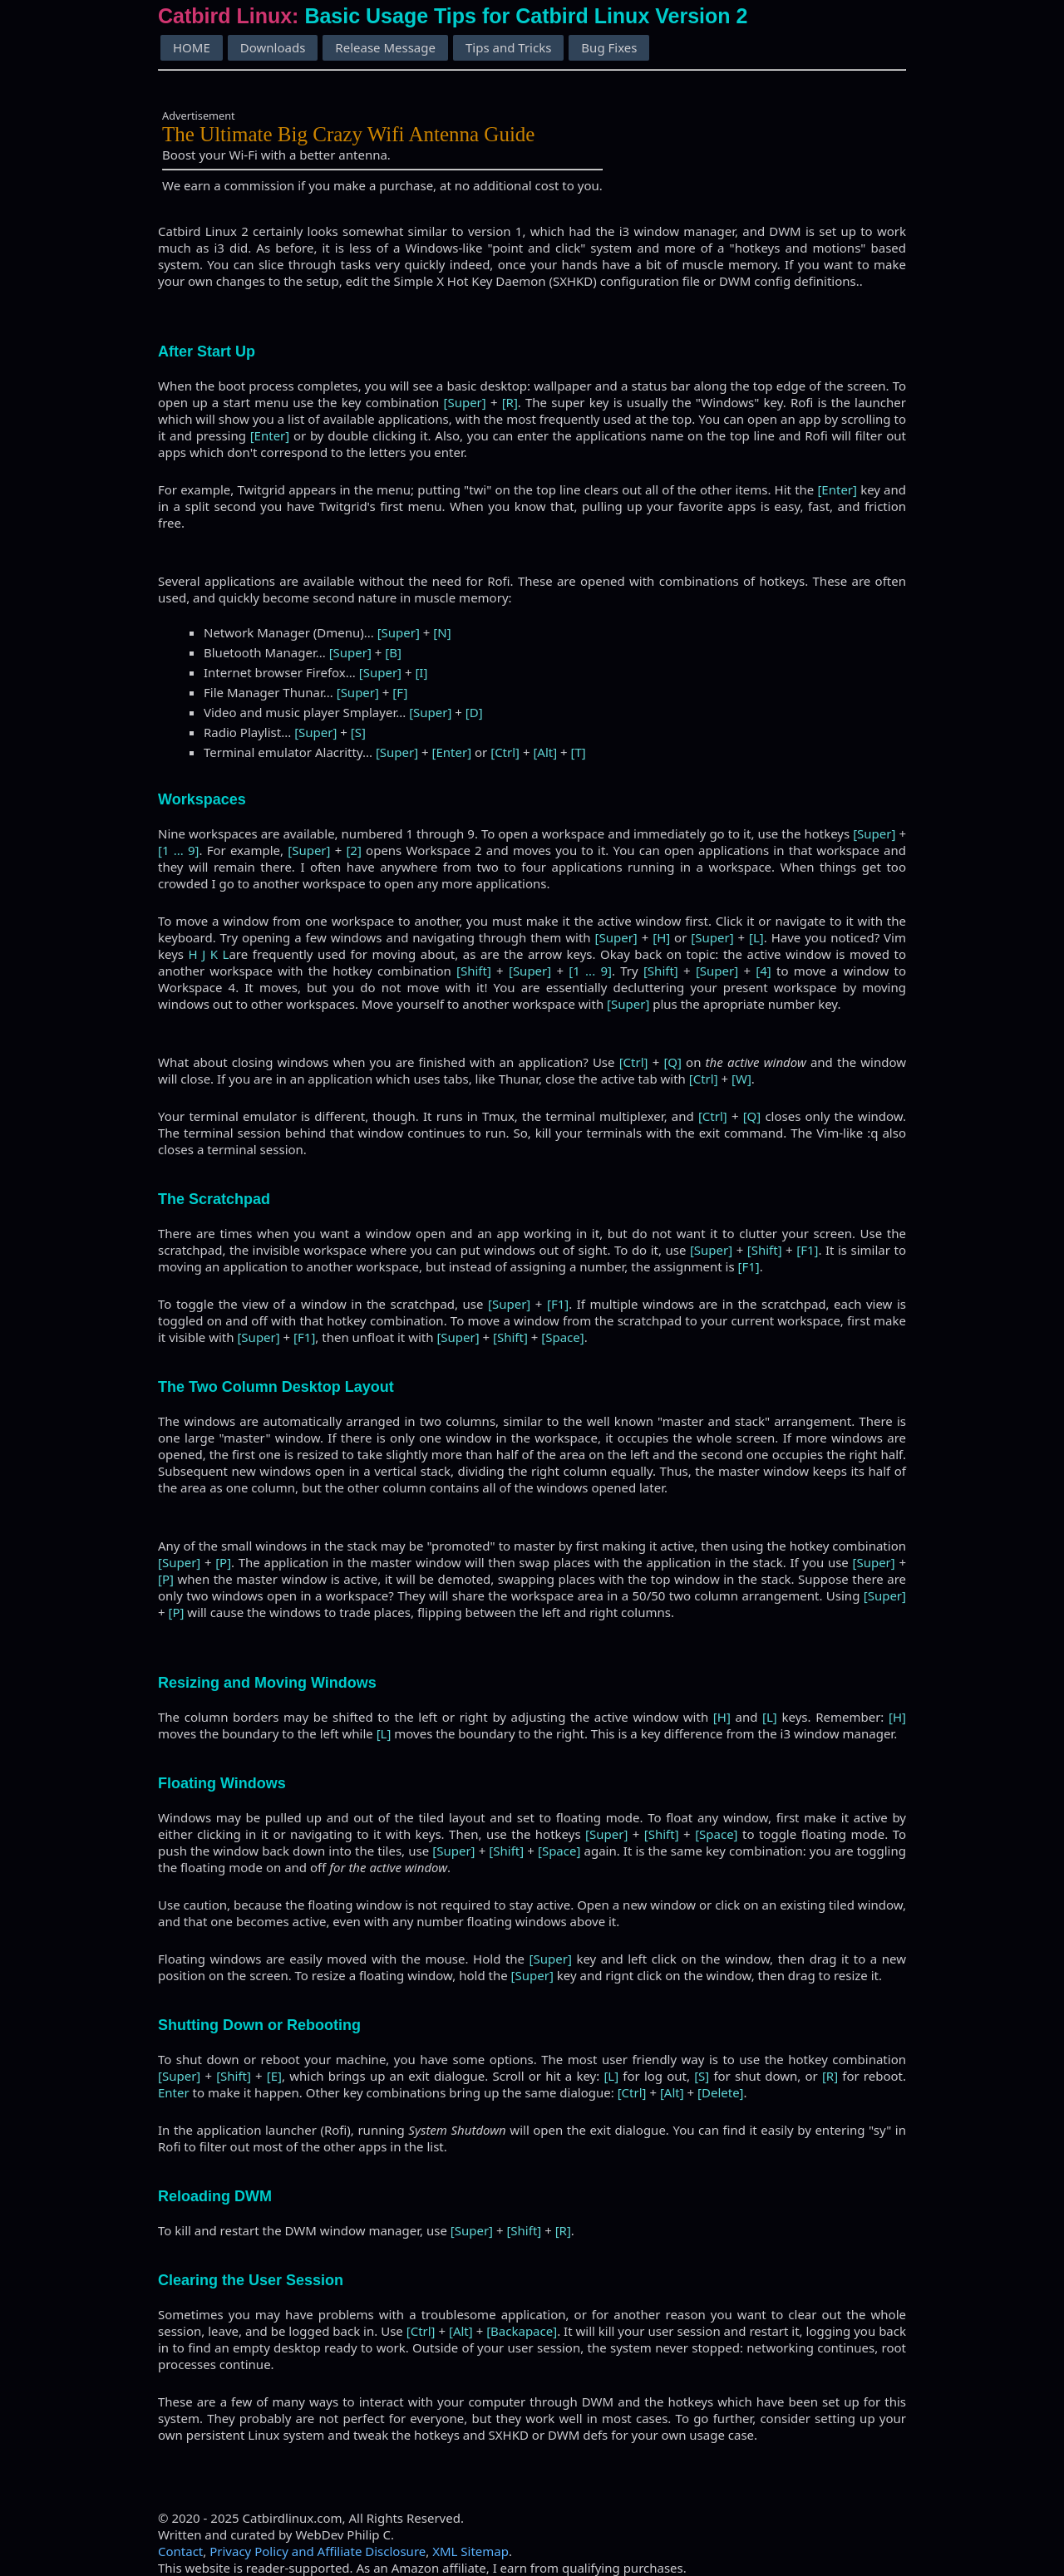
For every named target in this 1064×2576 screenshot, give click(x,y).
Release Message (385, 47)
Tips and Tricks (508, 47)
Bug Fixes (609, 47)
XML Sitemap (470, 2551)
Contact (180, 2551)
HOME (191, 47)
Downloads (273, 47)
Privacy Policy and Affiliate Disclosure (317, 2551)
